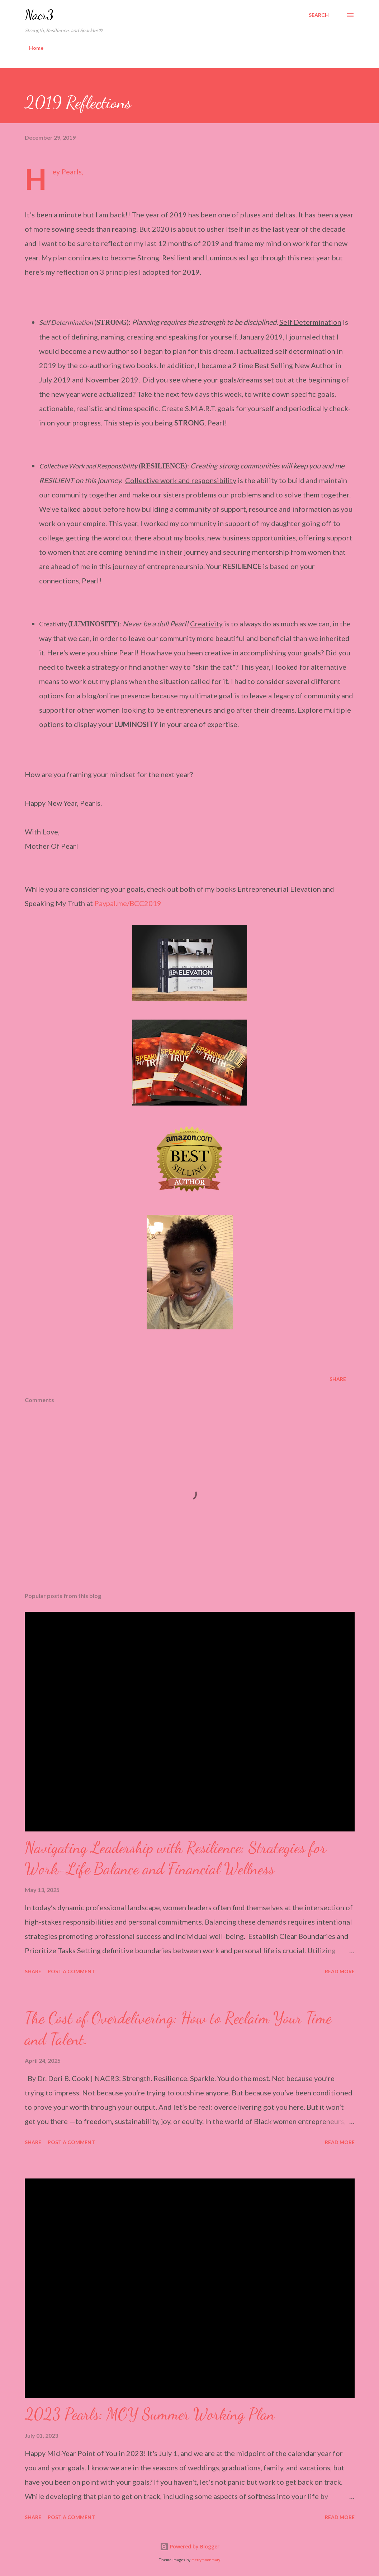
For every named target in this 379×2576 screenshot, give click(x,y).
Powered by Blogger (189, 2546)
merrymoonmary (205, 2560)
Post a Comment (71, 1971)
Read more (340, 1971)
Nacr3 (39, 15)
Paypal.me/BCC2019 (127, 903)
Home (36, 48)
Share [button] (338, 1379)
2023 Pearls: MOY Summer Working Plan (150, 2414)
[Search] (319, 15)
